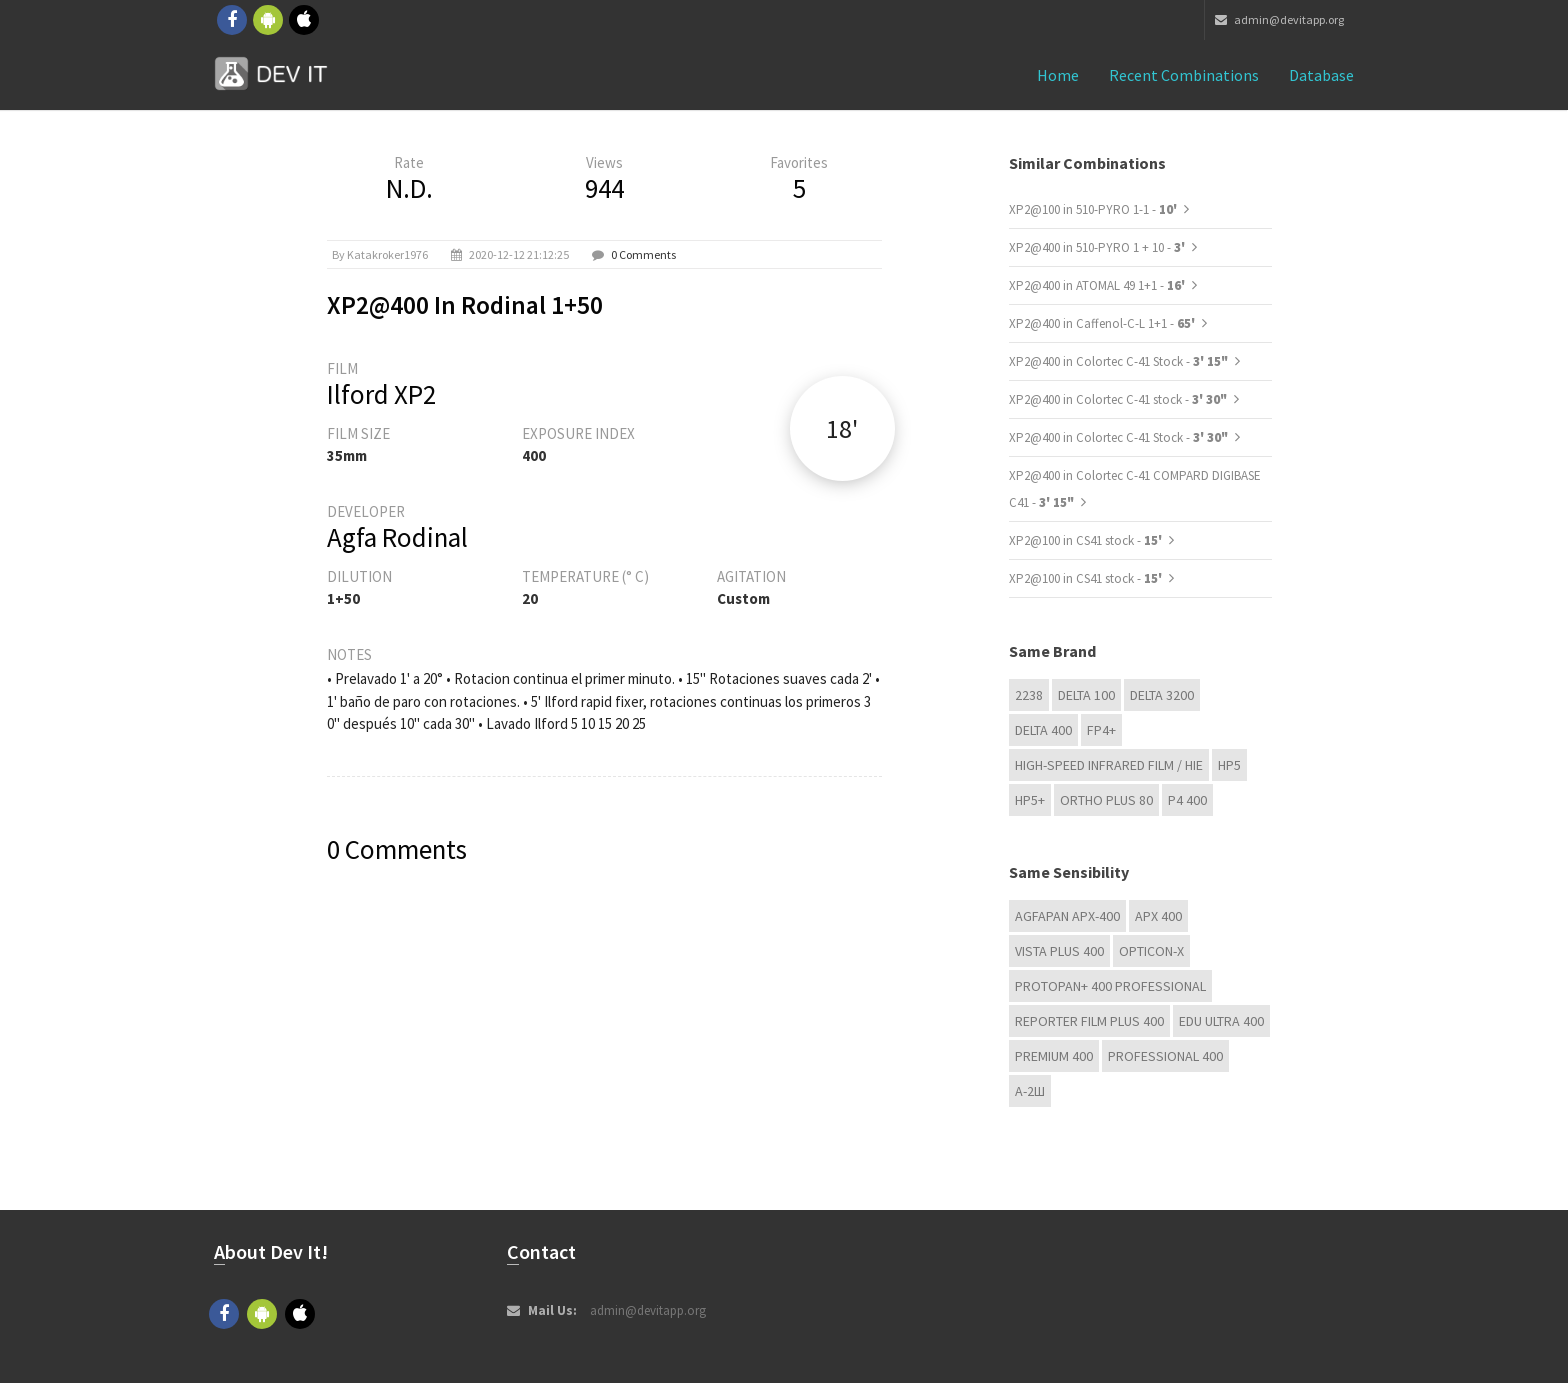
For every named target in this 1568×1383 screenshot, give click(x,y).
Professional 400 (1165, 1056)
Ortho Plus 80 (1106, 800)
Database (1321, 75)
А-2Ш (1030, 1091)
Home (1058, 75)
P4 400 (1187, 800)
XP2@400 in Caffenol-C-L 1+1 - (1103, 323)
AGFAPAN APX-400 (1067, 916)
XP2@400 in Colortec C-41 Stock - (1118, 361)
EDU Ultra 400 (1221, 1021)
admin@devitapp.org (1279, 19)
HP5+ (1030, 800)
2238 (1029, 695)
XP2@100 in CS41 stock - (1087, 540)
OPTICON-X (1151, 951)
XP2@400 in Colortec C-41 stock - (1118, 399)
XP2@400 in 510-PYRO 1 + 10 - (1098, 247)
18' (842, 428)
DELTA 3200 (1162, 695)
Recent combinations (1184, 75)
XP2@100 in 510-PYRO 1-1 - (1094, 209)
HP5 (1229, 765)
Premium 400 (1054, 1056)
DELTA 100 (1086, 695)
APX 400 (1158, 916)
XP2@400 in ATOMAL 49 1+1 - (1098, 285)
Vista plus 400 (1059, 951)
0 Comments (643, 254)
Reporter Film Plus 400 (1089, 1021)
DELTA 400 (1043, 730)
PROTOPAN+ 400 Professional (1110, 986)
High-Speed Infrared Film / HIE (1109, 765)
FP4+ (1101, 730)
